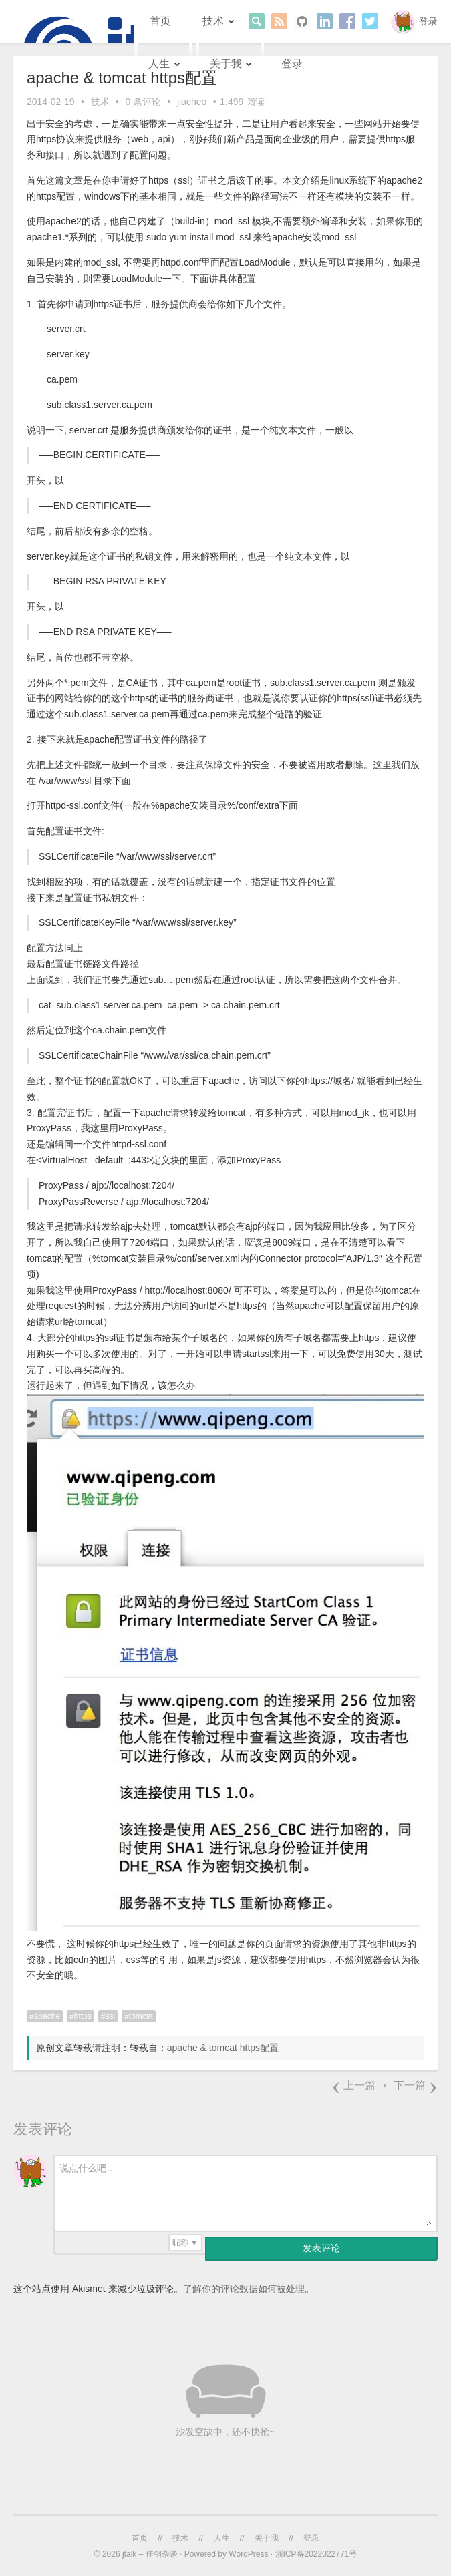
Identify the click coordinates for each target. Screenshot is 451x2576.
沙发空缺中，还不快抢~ (225, 2431)
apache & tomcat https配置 (223, 2047)
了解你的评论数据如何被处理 (244, 2288)
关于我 (226, 63)
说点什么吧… (87, 2168)
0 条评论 (143, 101)
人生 (159, 63)
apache (47, 2016)
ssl (110, 2016)
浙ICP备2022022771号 (316, 2554)
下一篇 (416, 2085)
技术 (213, 21)
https (83, 2016)
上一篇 (353, 2085)
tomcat (141, 2016)
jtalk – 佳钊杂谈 (150, 2554)
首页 (160, 21)
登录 (428, 21)
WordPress (248, 2554)
